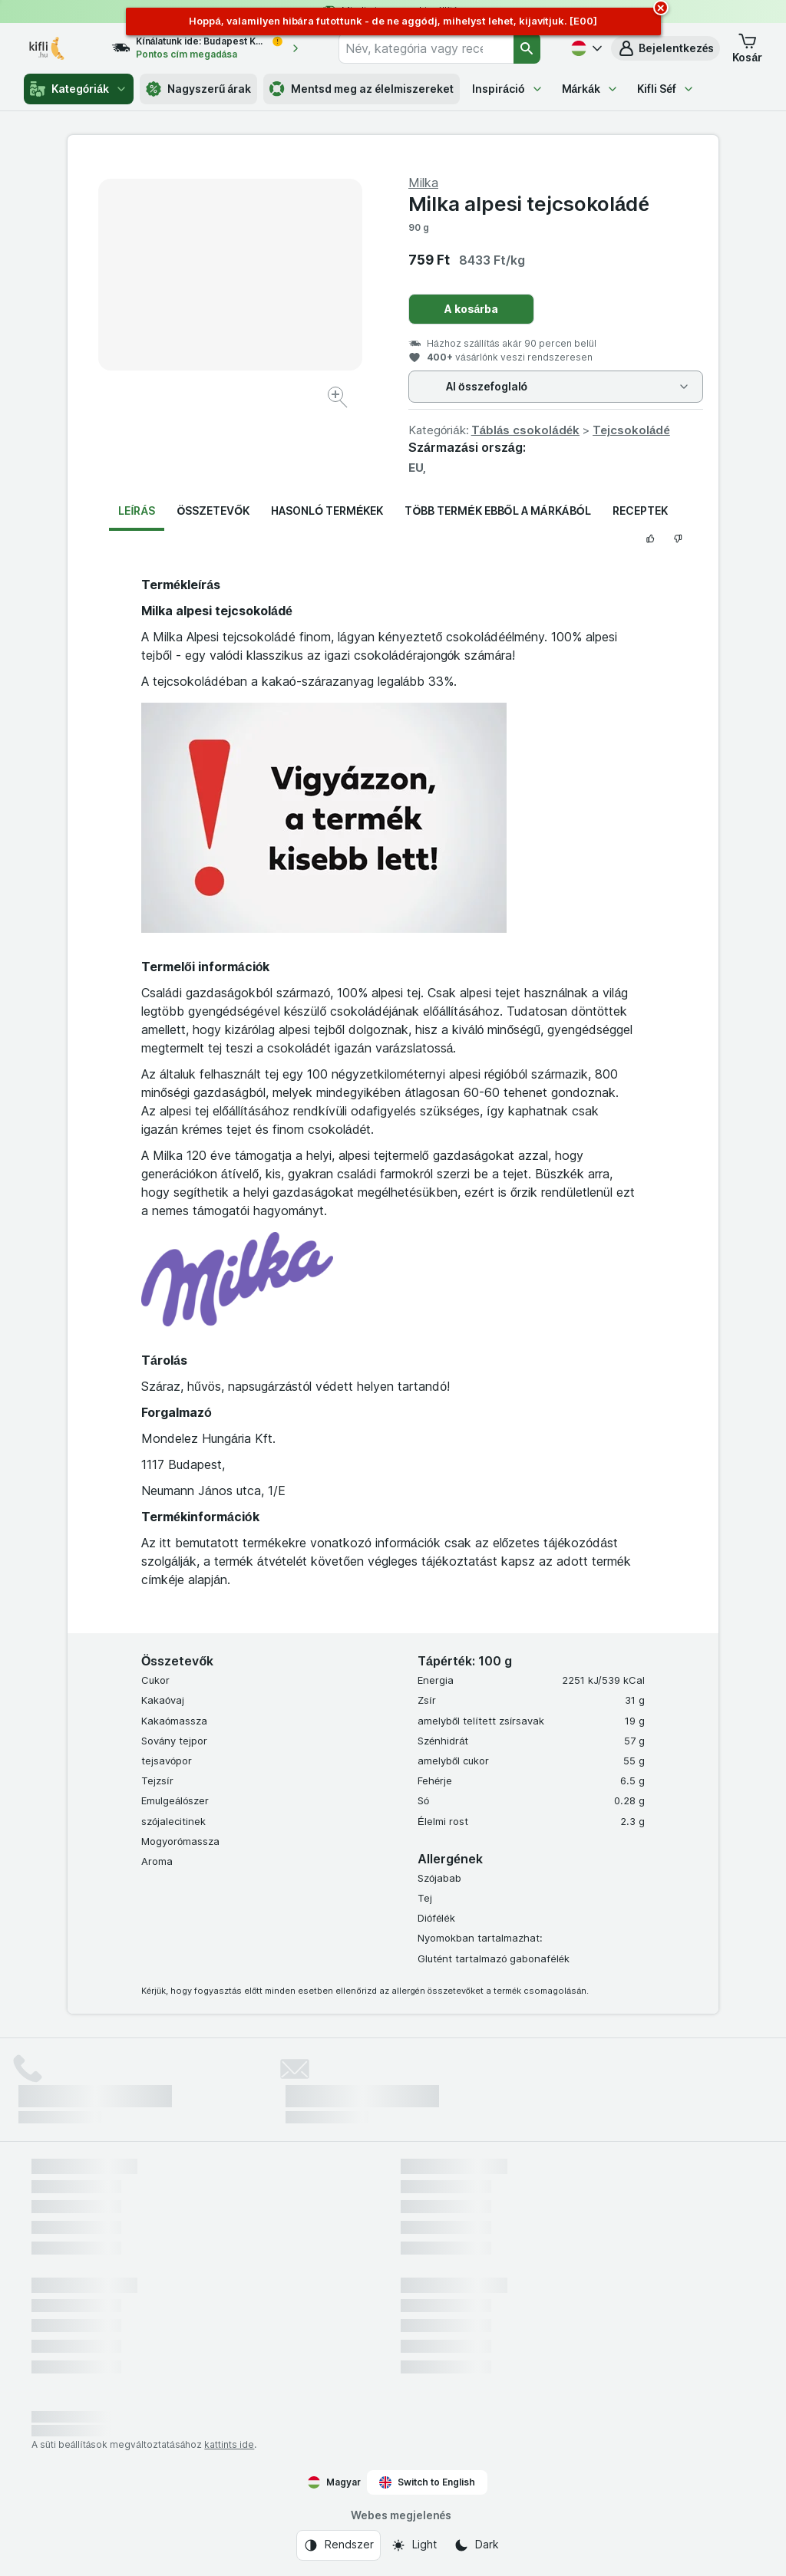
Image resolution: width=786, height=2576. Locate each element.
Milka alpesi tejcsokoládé (528, 204)
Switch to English (427, 2482)
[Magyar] (585, 48)
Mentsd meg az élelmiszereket (361, 89)
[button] (666, 48)
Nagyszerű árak (198, 89)
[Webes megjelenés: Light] (414, 2545)
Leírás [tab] (136, 510)
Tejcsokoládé (631, 430)
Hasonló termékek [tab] (327, 510)
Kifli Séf (666, 88)
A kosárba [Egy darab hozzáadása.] (471, 308)
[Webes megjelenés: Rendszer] (338, 2545)
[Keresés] (527, 48)
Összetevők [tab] (213, 510)
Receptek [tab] (640, 510)
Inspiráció (507, 88)
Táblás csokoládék (525, 430)
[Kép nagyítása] (339, 399)
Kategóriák (78, 89)
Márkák (590, 88)
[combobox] (426, 48)
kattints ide (229, 2444)
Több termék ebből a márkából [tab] (497, 510)
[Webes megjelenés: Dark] (476, 2545)
